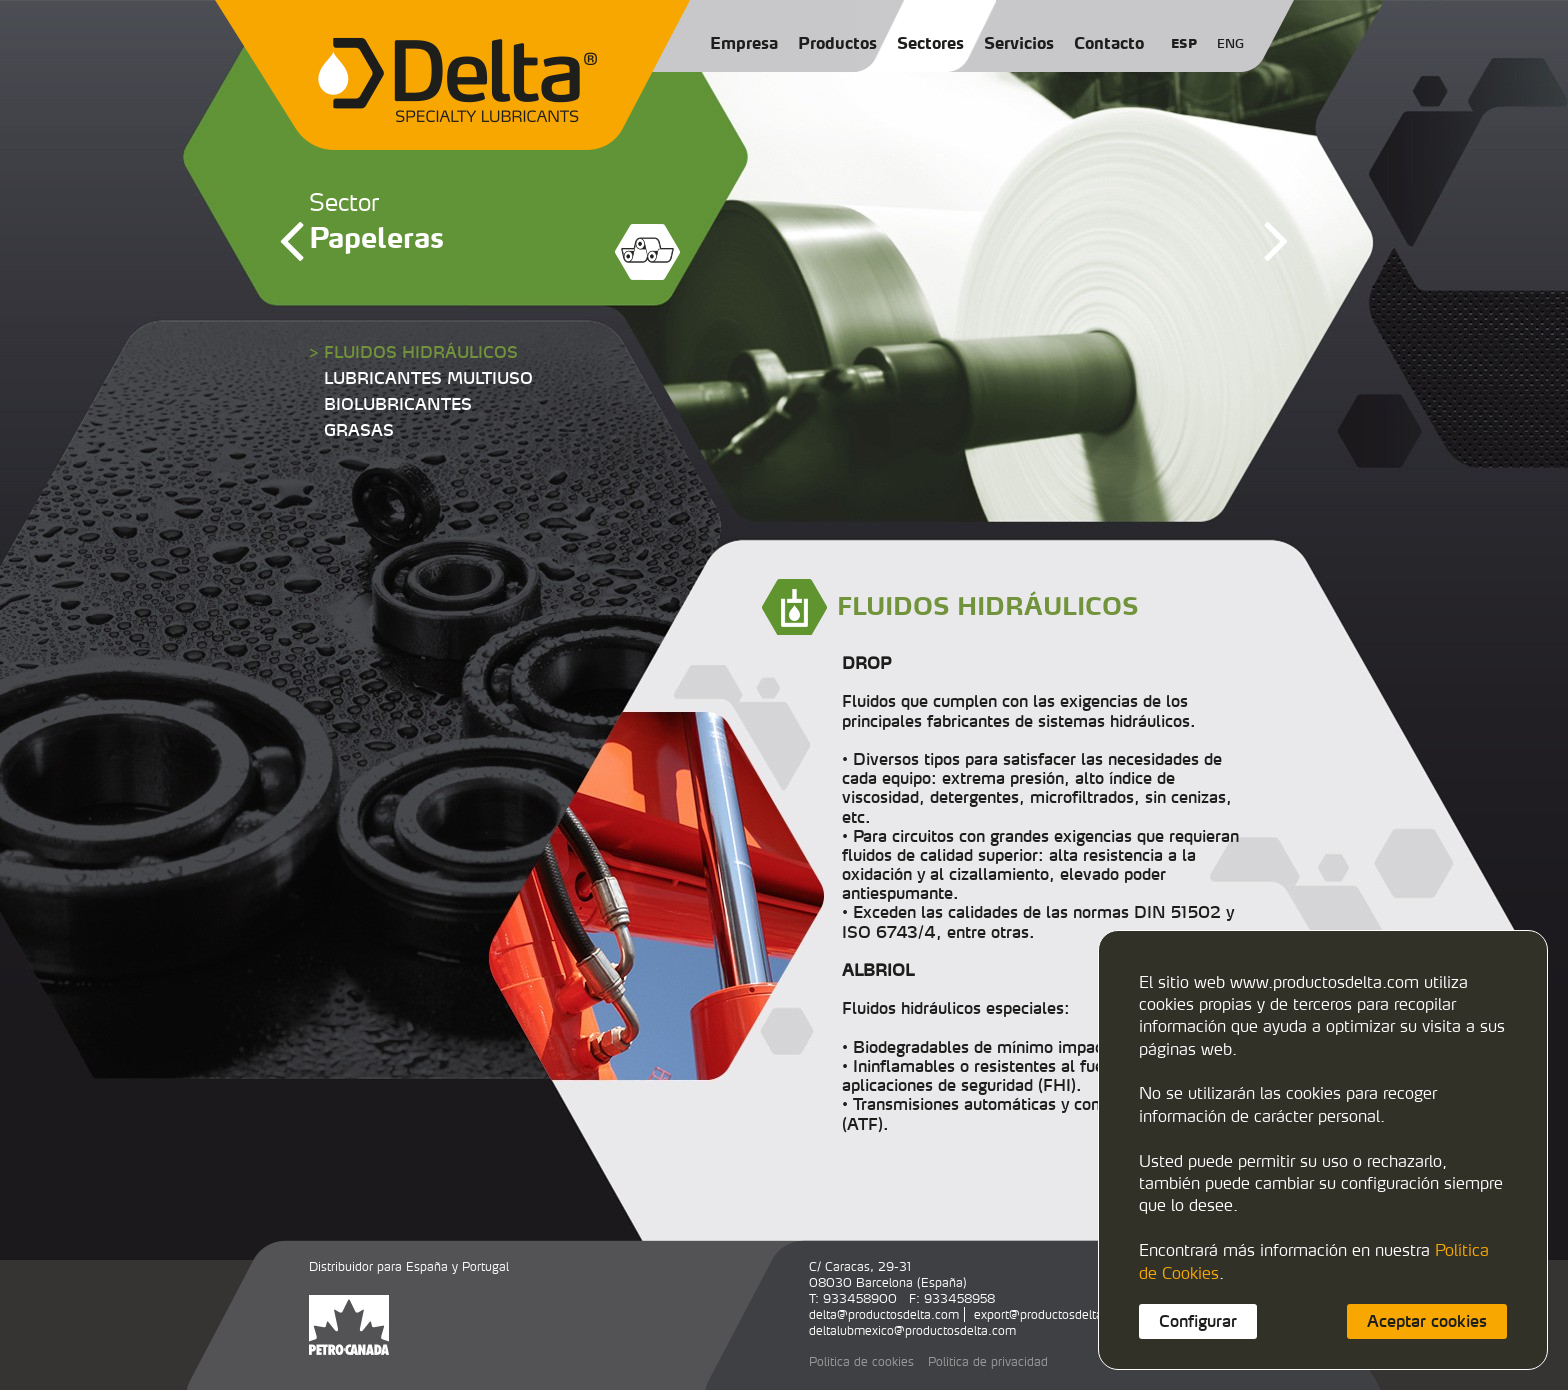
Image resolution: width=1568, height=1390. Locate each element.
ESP (1184, 43)
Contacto (1109, 43)
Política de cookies (861, 1361)
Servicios (1019, 43)
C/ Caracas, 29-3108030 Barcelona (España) (888, 1274)
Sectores (930, 43)
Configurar (1198, 1321)
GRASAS (359, 430)
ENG (1230, 43)
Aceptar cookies (1427, 1321)
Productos (837, 43)
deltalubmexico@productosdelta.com (912, 1330)
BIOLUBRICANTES (398, 404)
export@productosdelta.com (1052, 1314)
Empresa (744, 43)
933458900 (860, 1298)
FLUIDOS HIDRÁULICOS (421, 352)
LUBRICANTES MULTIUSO (428, 378)
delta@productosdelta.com (884, 1314)
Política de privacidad (988, 1361)
